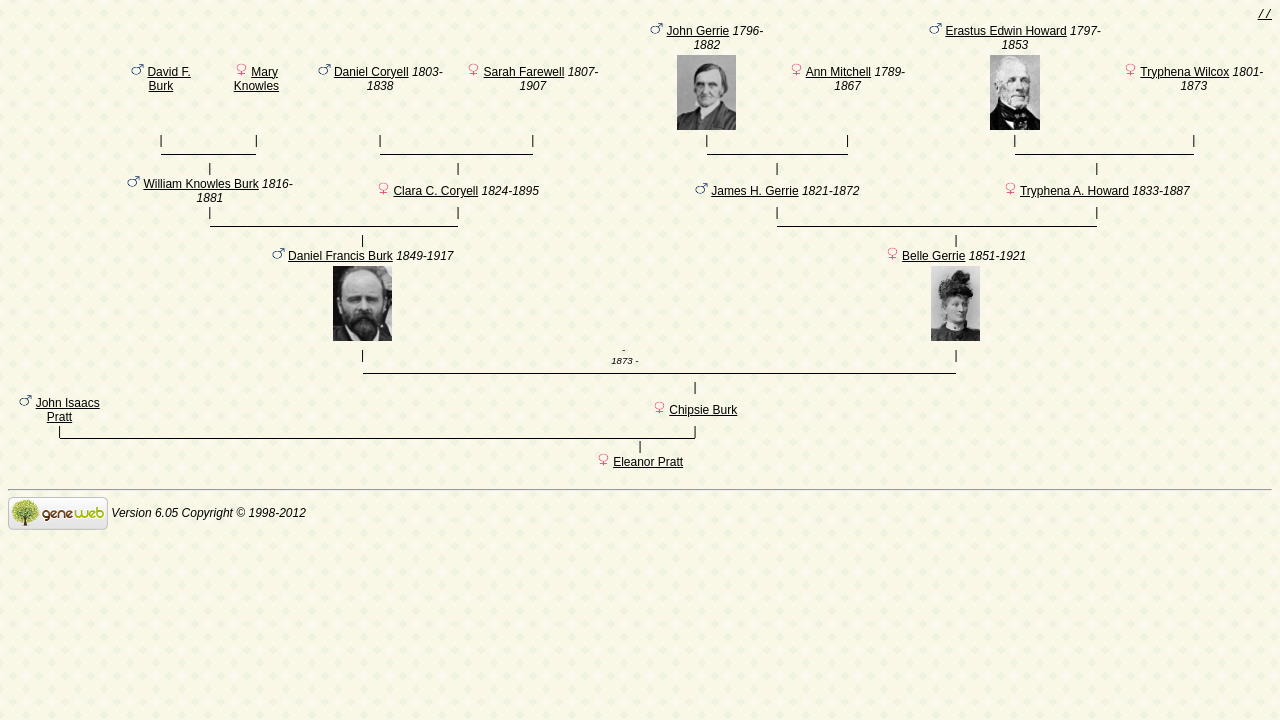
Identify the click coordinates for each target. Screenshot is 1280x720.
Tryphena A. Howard (1074, 203)
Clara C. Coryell (435, 203)
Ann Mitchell (838, 75)
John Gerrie (698, 34)
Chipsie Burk (703, 437)
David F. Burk (168, 82)
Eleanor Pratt (648, 492)
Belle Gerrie (933, 277)
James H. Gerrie (754, 203)
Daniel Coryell (371, 75)
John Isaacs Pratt (68, 437)
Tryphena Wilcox (1184, 75)
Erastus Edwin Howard (1005, 34)
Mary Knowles (256, 82)
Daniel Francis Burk (340, 277)
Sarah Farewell (524, 75)
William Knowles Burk (200, 196)
